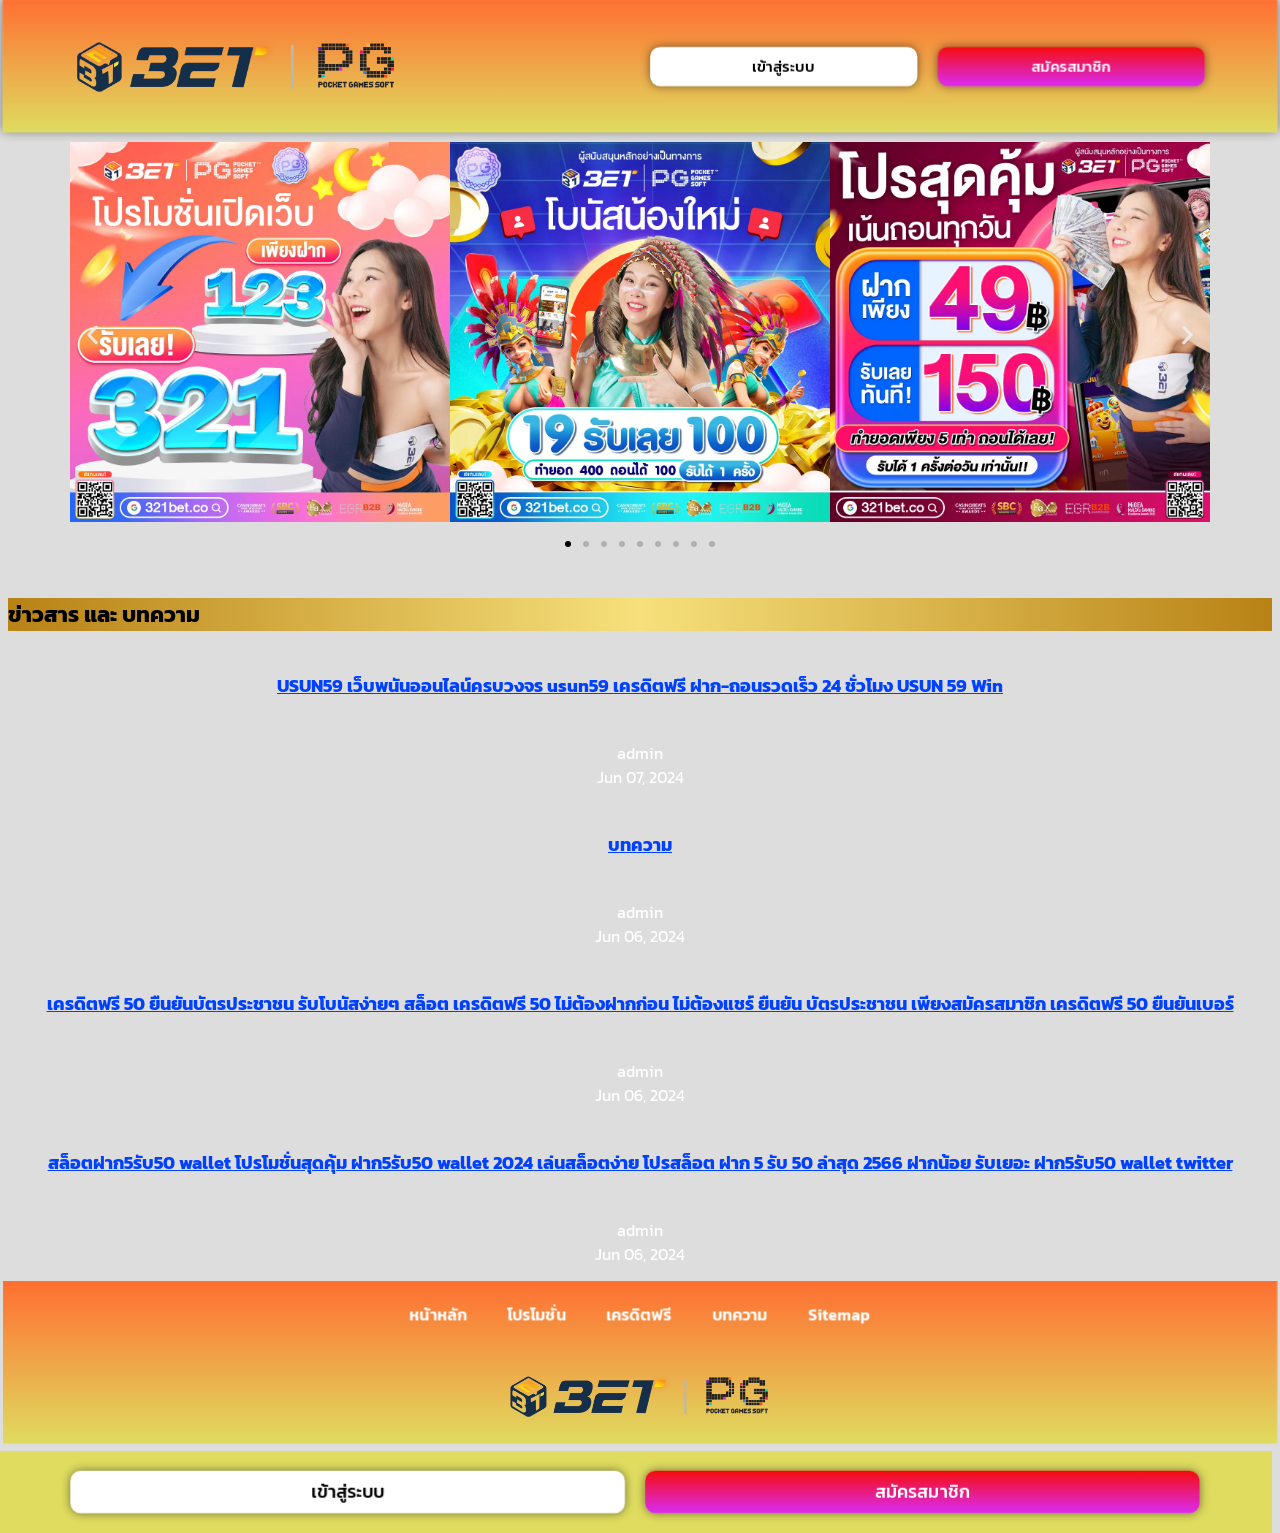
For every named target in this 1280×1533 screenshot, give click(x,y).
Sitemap (839, 1315)
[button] (92, 335)
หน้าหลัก (438, 1315)
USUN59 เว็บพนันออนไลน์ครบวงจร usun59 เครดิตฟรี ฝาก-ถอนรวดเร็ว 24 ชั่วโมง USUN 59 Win (640, 685)
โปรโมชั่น (536, 1315)
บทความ (640, 844)
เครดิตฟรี (639, 1315)
